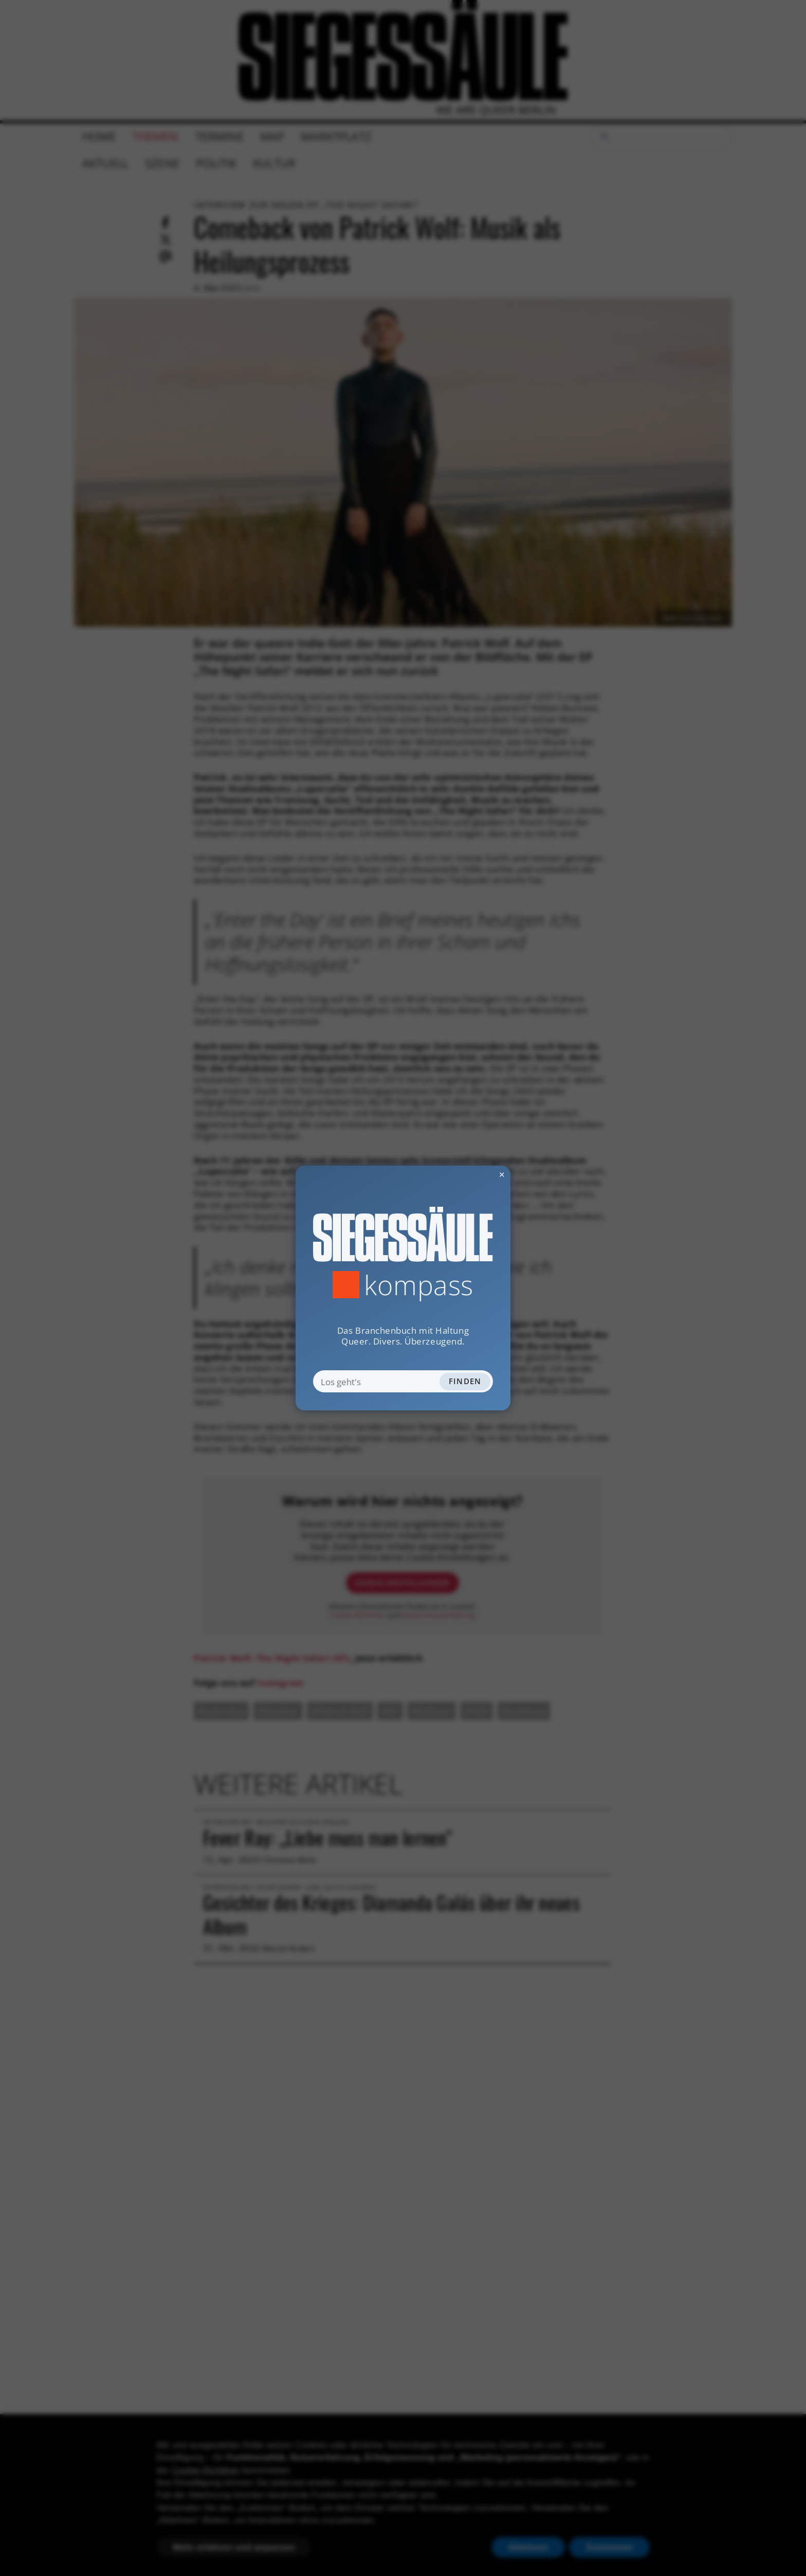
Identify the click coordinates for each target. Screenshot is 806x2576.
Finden (465, 1381)
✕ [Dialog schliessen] (476, 1174)
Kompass (418, 1284)
